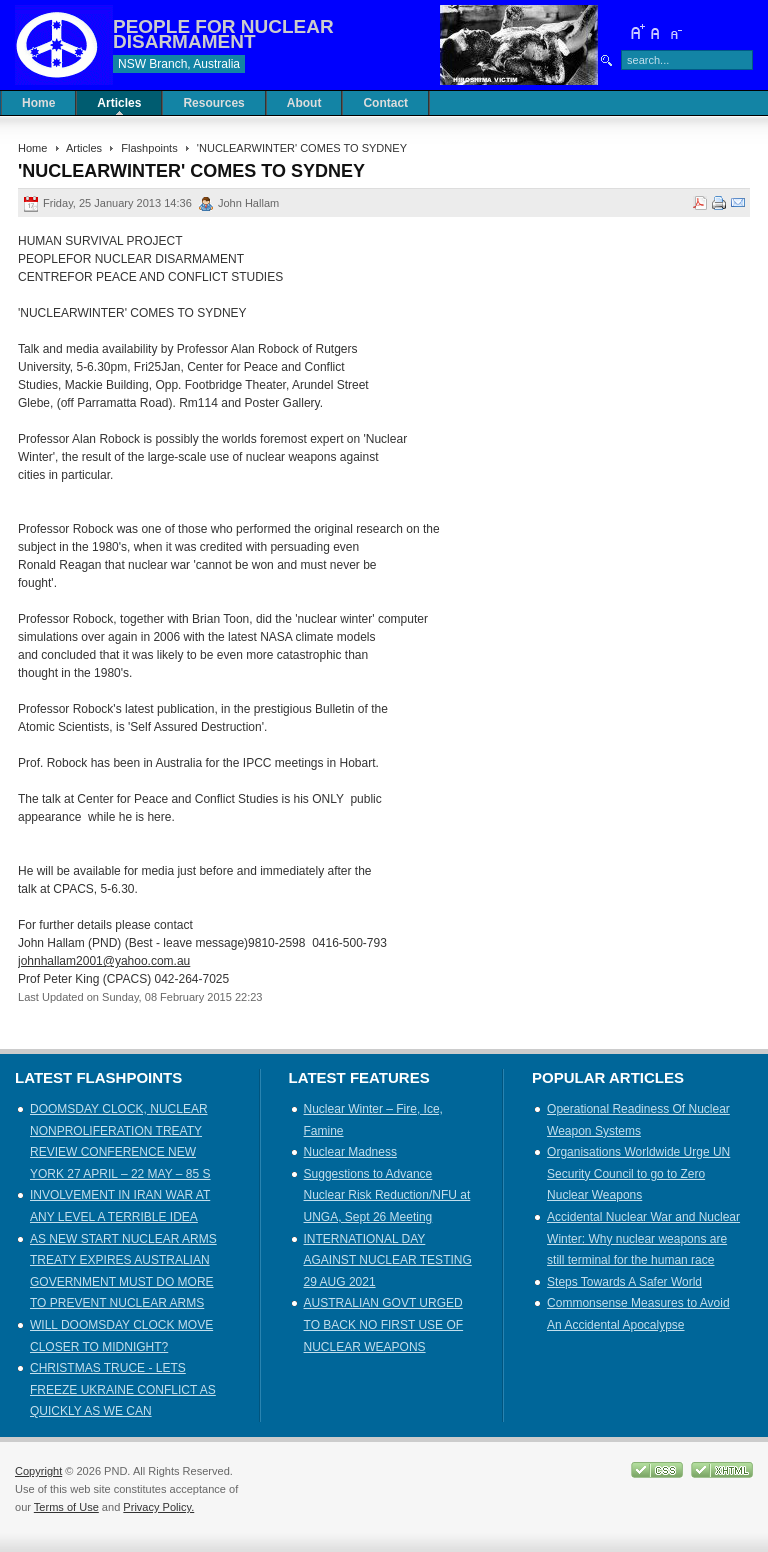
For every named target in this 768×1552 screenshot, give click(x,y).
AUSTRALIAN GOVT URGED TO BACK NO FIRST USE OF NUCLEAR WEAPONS (384, 1324)
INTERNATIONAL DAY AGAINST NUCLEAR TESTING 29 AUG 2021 (388, 1260)
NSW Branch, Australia (179, 64)
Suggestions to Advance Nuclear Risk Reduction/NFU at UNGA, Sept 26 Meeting (387, 1195)
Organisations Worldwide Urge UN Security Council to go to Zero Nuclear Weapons (638, 1173)
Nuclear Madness (350, 1152)
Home (32, 148)
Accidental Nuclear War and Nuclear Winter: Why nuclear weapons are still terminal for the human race (643, 1238)
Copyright (38, 1471)
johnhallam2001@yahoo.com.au (104, 961)
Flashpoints (149, 148)
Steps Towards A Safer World (624, 1282)
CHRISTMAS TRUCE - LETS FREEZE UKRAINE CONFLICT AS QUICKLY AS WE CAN (123, 1389)
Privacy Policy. (158, 1507)
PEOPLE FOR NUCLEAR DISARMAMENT (223, 34)
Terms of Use (66, 1507)
